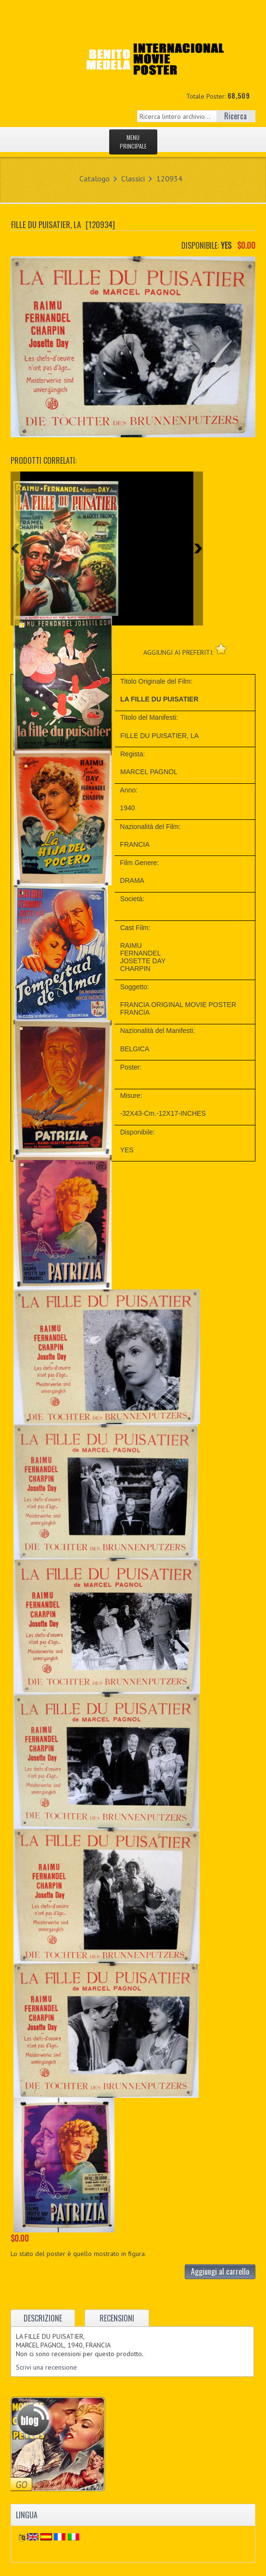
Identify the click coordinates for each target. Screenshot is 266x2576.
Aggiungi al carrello (220, 2271)
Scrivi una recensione (46, 2367)
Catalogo (94, 178)
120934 (169, 178)
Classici (133, 178)
